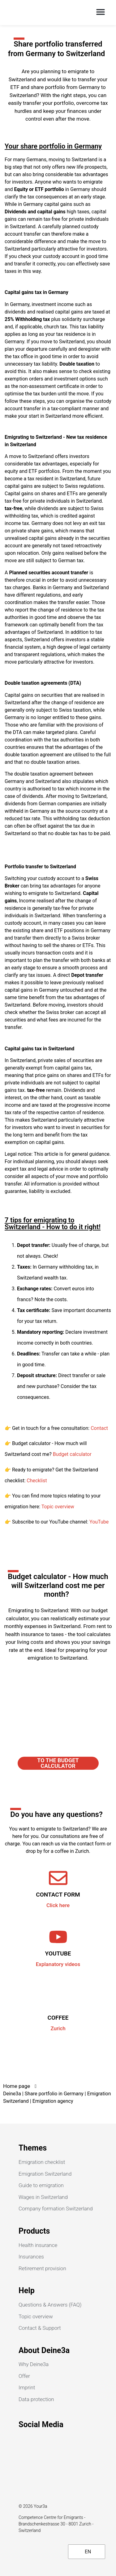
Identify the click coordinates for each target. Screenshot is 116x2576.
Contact (99, 1428)
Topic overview (57, 1507)
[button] (100, 12)
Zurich (57, 2028)
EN (84, 2552)
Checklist (37, 1481)
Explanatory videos (58, 1964)
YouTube (99, 1522)
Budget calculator (72, 1454)
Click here (58, 1905)
